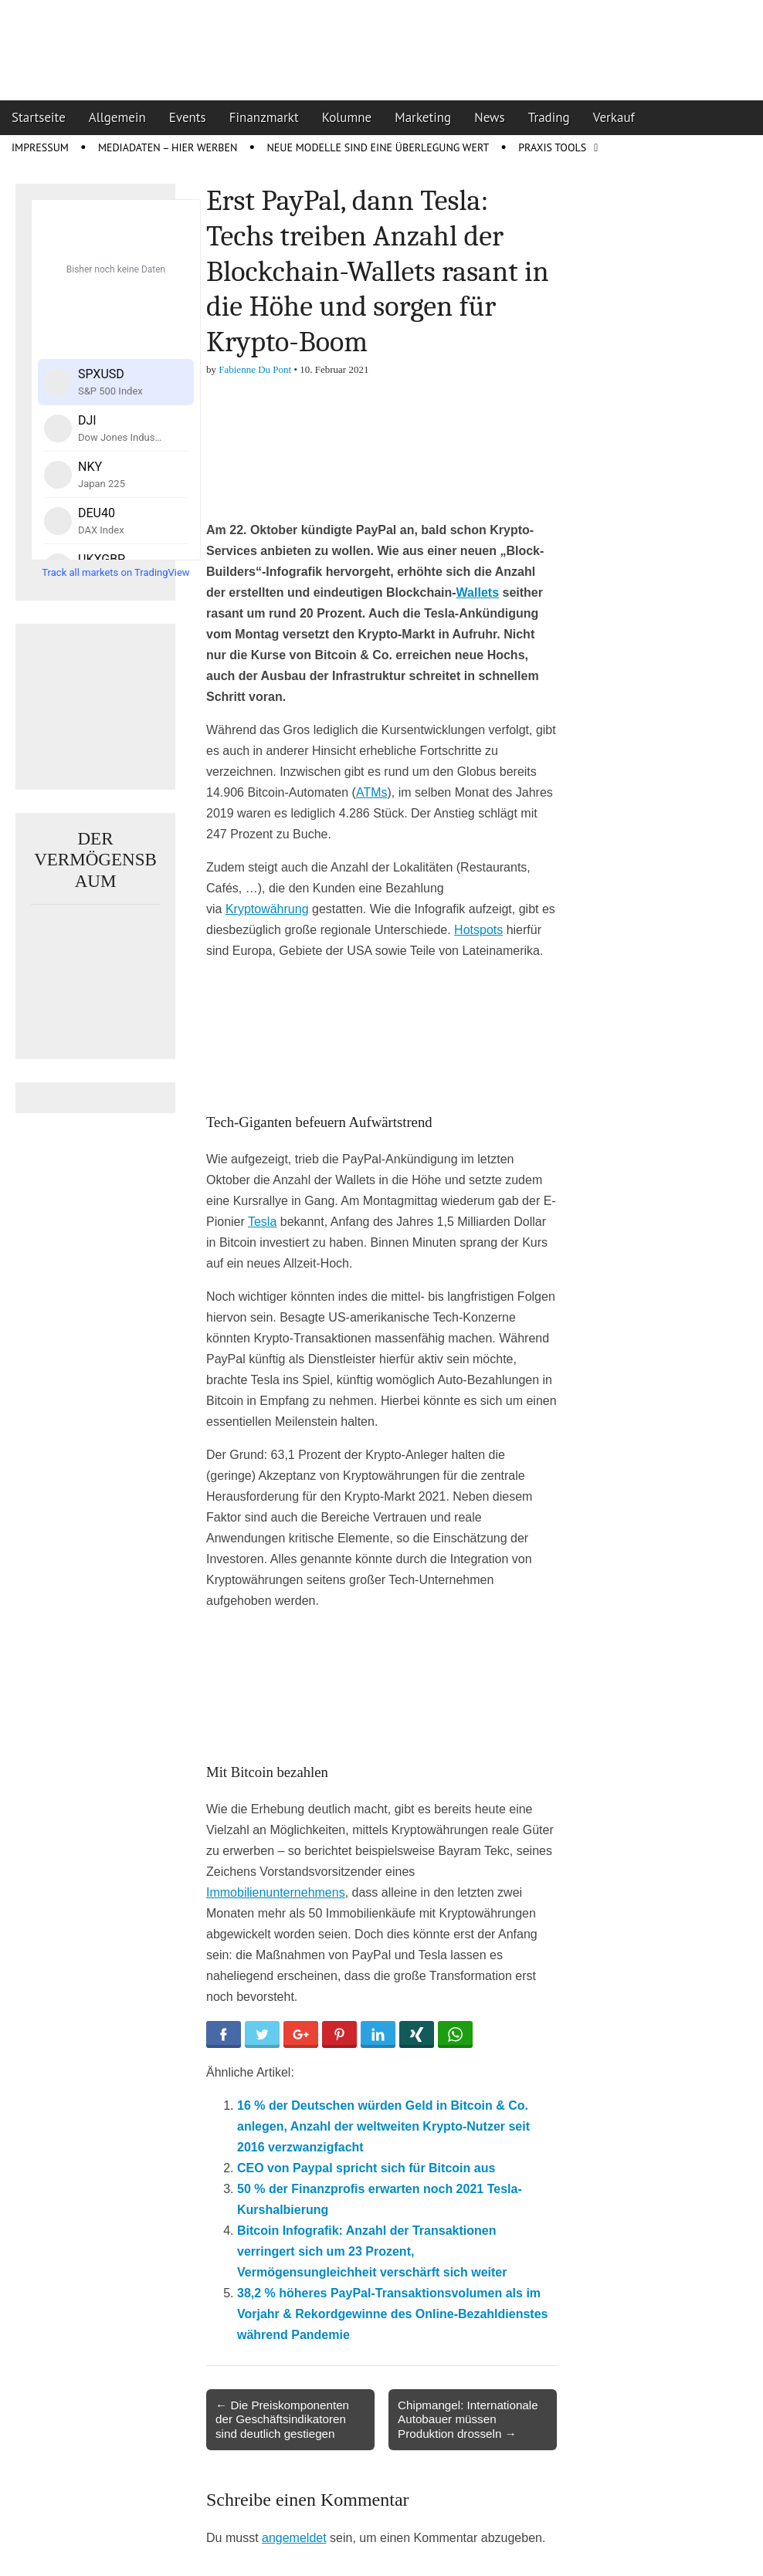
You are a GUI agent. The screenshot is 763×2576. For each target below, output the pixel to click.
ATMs (372, 792)
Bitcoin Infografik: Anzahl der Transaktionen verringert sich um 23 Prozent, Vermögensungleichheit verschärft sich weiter (372, 2251)
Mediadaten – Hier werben (168, 147)
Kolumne (347, 117)
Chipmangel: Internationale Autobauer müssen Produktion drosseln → (468, 2418)
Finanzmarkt (264, 117)
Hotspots (478, 929)
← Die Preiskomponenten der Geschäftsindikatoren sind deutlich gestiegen (282, 2418)
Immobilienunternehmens (275, 1892)
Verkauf (614, 117)
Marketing (423, 117)
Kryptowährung (267, 909)
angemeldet (294, 2537)
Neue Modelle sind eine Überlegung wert (377, 147)
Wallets (477, 592)
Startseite (39, 117)
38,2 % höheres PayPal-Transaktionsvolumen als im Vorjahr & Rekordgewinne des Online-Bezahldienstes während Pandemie (392, 2314)
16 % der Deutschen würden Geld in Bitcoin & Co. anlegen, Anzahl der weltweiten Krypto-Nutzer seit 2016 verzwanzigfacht (383, 2126)
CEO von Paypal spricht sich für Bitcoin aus (366, 2168)
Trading (549, 117)
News (489, 117)
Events (187, 117)
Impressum (40, 147)
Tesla (262, 1221)
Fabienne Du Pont (255, 369)
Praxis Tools (552, 147)
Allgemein (117, 117)
